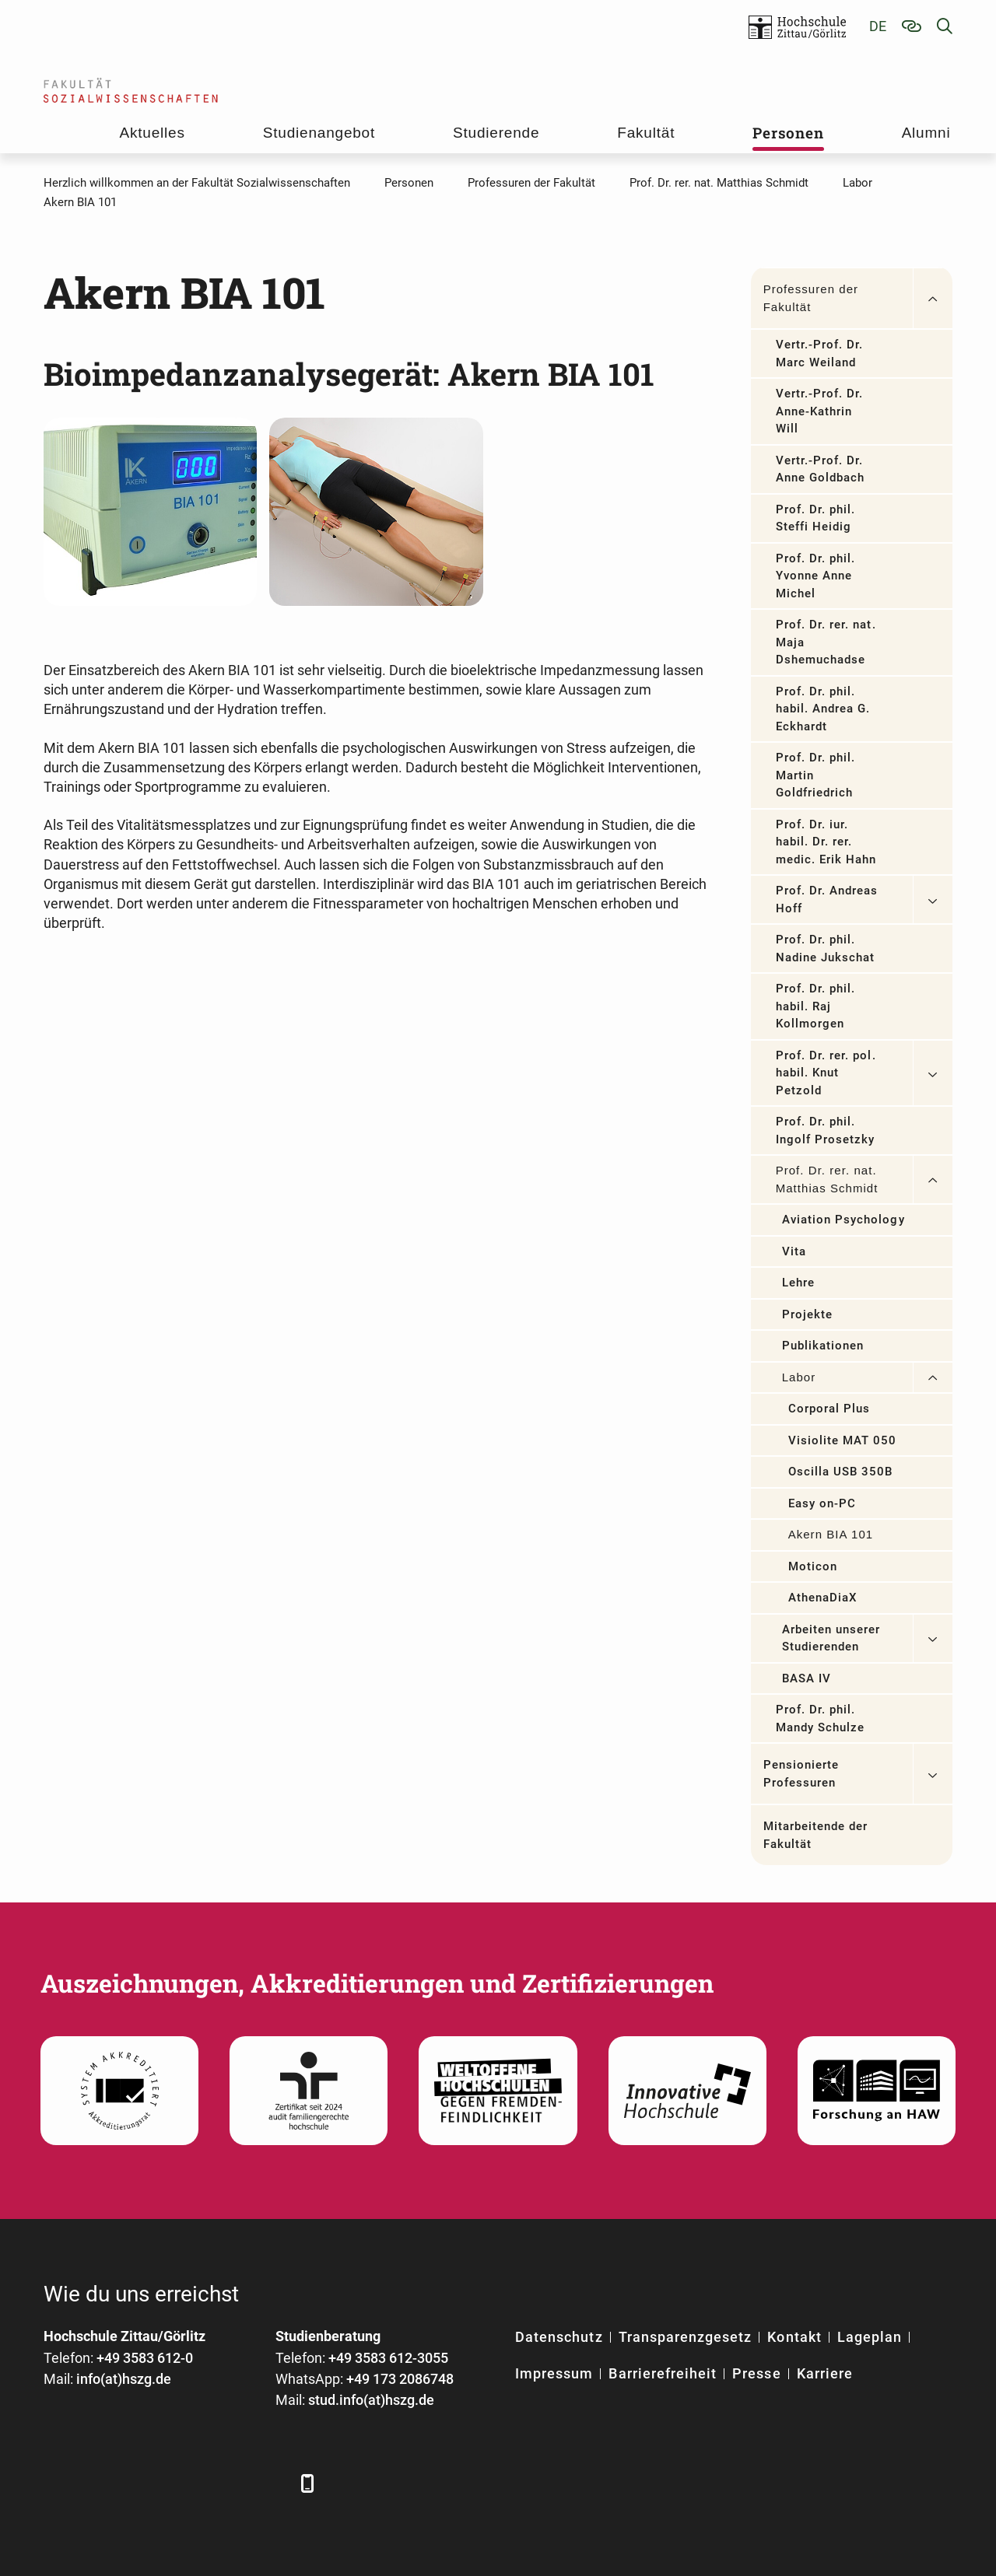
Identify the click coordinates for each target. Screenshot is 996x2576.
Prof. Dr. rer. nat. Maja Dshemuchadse (826, 642)
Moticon (812, 1566)
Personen (787, 132)
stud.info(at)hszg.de (371, 2400)
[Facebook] (57, 2483)
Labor (799, 1377)
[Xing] (142, 2483)
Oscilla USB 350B (840, 1472)
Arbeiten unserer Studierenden (831, 1638)
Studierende (496, 132)
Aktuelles (151, 132)
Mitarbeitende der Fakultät (815, 1835)
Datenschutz (559, 2337)
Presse (756, 2373)
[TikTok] (271, 2483)
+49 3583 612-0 (144, 2358)
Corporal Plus (829, 1409)
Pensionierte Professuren (801, 1774)
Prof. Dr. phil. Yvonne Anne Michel (816, 575)
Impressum (554, 2373)
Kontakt (794, 2337)
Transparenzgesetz (685, 2337)
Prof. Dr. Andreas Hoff (827, 899)
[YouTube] (185, 2483)
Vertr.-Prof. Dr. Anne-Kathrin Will (820, 411)
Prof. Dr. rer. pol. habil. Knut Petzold (826, 1072)
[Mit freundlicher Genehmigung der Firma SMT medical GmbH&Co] (150, 511)
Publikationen (823, 1346)
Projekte (807, 1314)
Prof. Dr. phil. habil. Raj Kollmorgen (816, 1006)
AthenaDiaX (823, 1598)
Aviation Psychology (843, 1220)
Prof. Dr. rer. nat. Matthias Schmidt (827, 1179)
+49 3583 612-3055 (388, 2358)
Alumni (926, 132)
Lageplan (869, 2337)
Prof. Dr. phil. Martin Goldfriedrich (816, 775)
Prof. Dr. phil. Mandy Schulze (820, 1718)
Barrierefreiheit (662, 2373)
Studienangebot (319, 132)
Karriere (825, 2373)
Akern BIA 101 (831, 1534)
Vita (794, 1251)
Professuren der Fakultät (810, 297)
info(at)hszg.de (123, 2379)
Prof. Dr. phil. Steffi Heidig (816, 518)
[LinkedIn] (100, 2483)
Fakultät (646, 132)
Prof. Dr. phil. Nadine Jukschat (825, 948)
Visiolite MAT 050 (842, 1440)
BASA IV (806, 1678)
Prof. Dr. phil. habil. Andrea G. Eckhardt (823, 708)
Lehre (798, 1283)
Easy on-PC (822, 1503)
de (877, 26)
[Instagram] (228, 2483)
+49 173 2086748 (400, 2379)
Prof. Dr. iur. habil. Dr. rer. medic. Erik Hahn (826, 841)
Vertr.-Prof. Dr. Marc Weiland (820, 353)
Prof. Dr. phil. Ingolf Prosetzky (825, 1130)
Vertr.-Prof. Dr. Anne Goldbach (820, 469)
